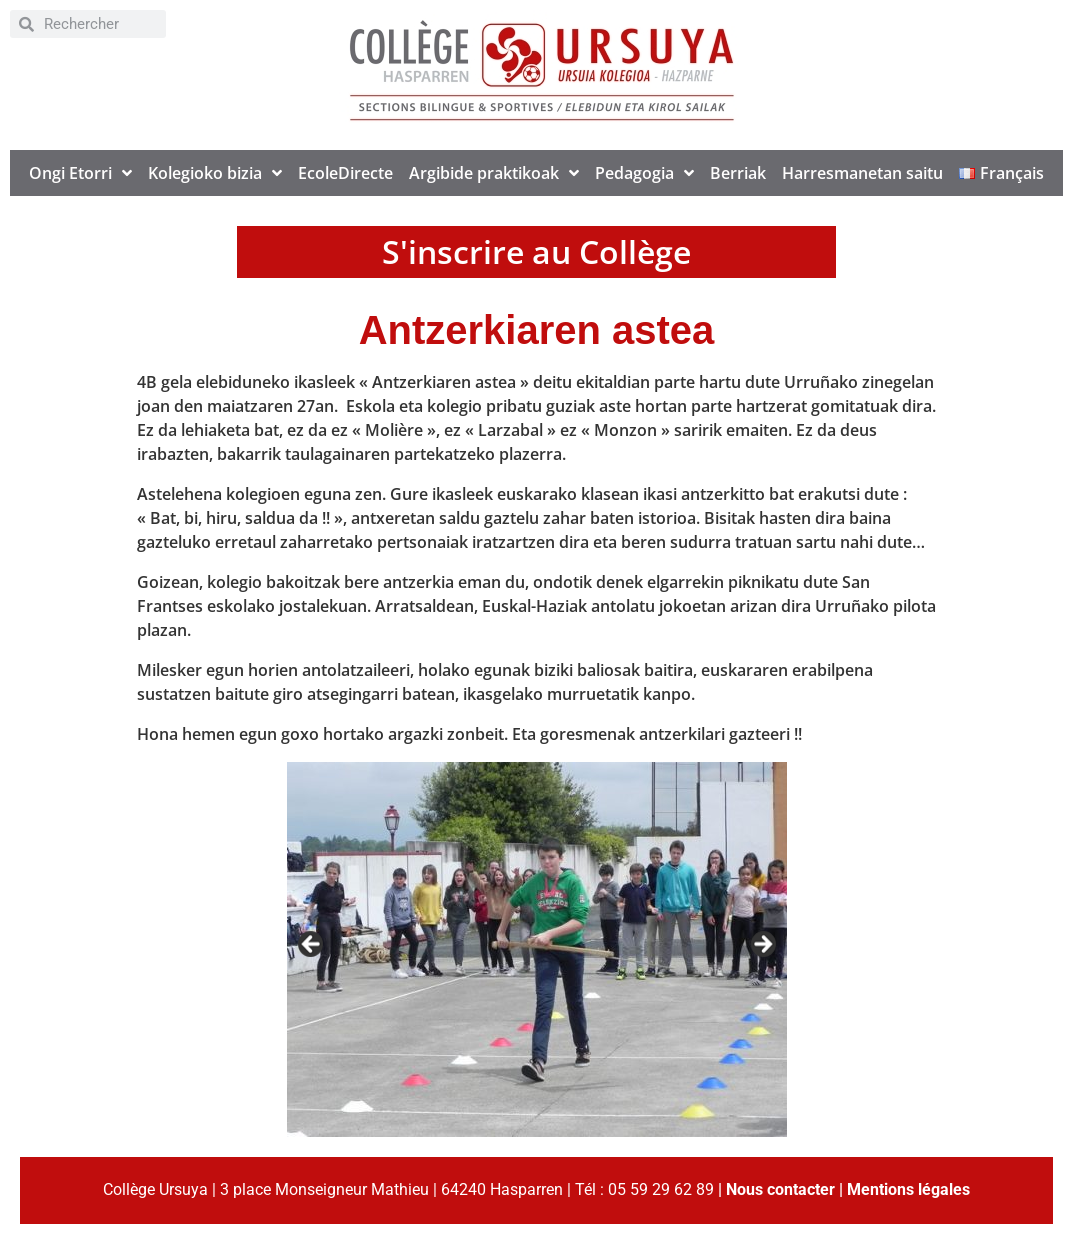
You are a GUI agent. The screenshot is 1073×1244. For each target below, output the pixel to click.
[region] (537, 949)
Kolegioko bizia (215, 173)
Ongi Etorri (80, 173)
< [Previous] (312, 945)
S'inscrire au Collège (536, 251)
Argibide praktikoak (494, 173)
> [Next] (762, 945)
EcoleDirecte (345, 173)
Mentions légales (908, 1189)
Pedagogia (644, 173)
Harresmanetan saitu (862, 173)
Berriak (738, 173)
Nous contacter (780, 1189)
